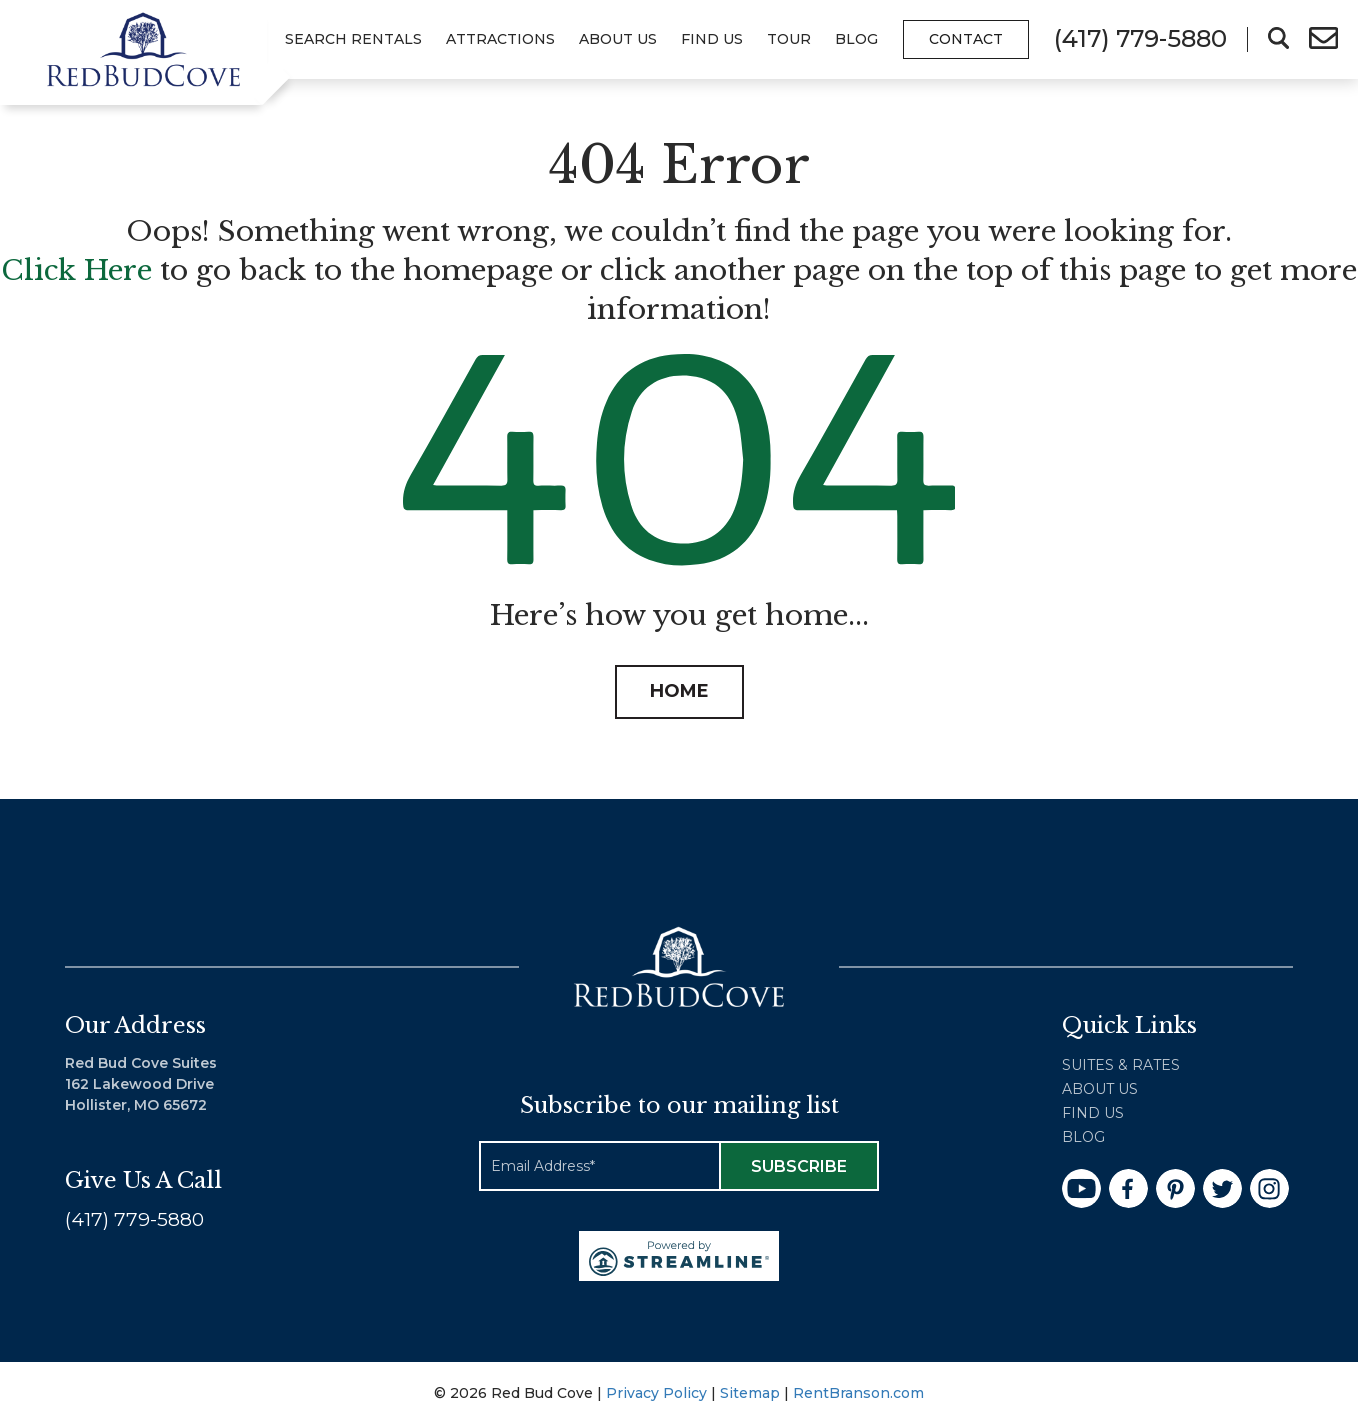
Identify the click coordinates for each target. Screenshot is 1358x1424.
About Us (618, 39)
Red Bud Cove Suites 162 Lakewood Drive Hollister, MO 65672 (141, 1084)
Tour (789, 39)
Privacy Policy (656, 1393)
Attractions (500, 39)
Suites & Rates (1121, 1065)
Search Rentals (353, 39)
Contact (966, 39)
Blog (856, 39)
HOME (679, 691)
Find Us (712, 39)
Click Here (76, 270)
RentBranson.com (858, 1393)
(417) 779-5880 (134, 1219)
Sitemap (750, 1393)
